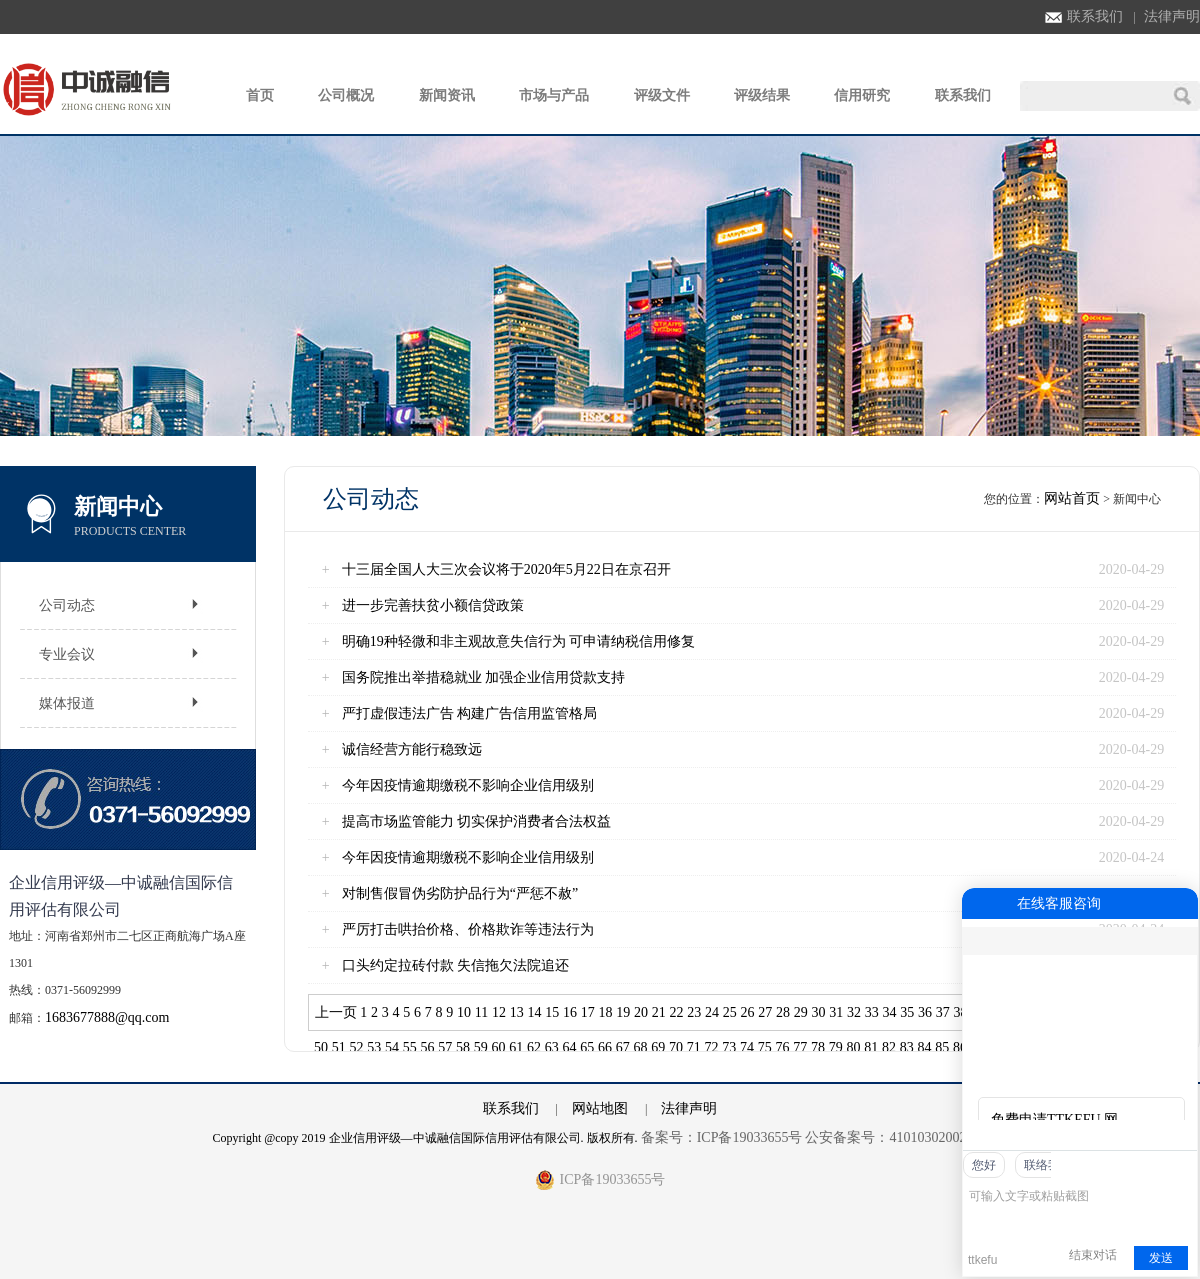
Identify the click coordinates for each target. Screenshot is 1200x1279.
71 (694, 1047)
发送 (1161, 1258)
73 (729, 1047)
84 (925, 1047)
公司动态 (67, 605)
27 (765, 1012)
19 (623, 1012)
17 (588, 1012)
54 (392, 1047)
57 (445, 1047)
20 (641, 1012)
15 (552, 1012)
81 (871, 1047)
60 (499, 1047)
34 (890, 1012)
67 (623, 1047)
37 (943, 1012)
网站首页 (1072, 498)
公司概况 (346, 95)
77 (800, 1047)
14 (535, 1012)
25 (730, 1012)
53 (374, 1047)
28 (783, 1012)
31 (836, 1012)
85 (942, 1047)
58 (463, 1047)
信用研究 (862, 95)
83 (907, 1047)
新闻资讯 (447, 95)
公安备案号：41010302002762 (896, 1137)
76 (783, 1047)
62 (534, 1047)
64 (570, 1047)
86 (960, 1047)
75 (765, 1047)
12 (499, 1012)
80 (854, 1047)
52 (357, 1047)
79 (836, 1047)
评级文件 (662, 95)
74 (747, 1047)
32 (854, 1012)
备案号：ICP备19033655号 (722, 1137)
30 (819, 1012)
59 (481, 1047)
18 (606, 1012)
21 (659, 1012)
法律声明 (1172, 16)
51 (339, 1047)
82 (889, 1047)
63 (552, 1047)
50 (321, 1047)
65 (587, 1047)
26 (748, 1012)
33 (872, 1012)
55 (410, 1047)
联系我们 (1084, 16)
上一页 (336, 1012)
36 (925, 1012)
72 (712, 1047)
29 (801, 1012)
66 (605, 1047)
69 (658, 1047)
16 (570, 1012)
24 (712, 1012)
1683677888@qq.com (107, 1017)
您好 (984, 1165)
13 (517, 1012)
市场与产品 (554, 95)
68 (641, 1047)
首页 (260, 95)
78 (818, 1047)
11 (481, 1012)
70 (676, 1047)
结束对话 (1093, 1255)
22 (677, 1012)
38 (961, 1012)
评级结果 (762, 95)
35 (907, 1012)
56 (428, 1047)
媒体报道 (67, 703)
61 (516, 1047)
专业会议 (67, 654)
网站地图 (600, 1108)
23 (694, 1012)
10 (464, 1012)
